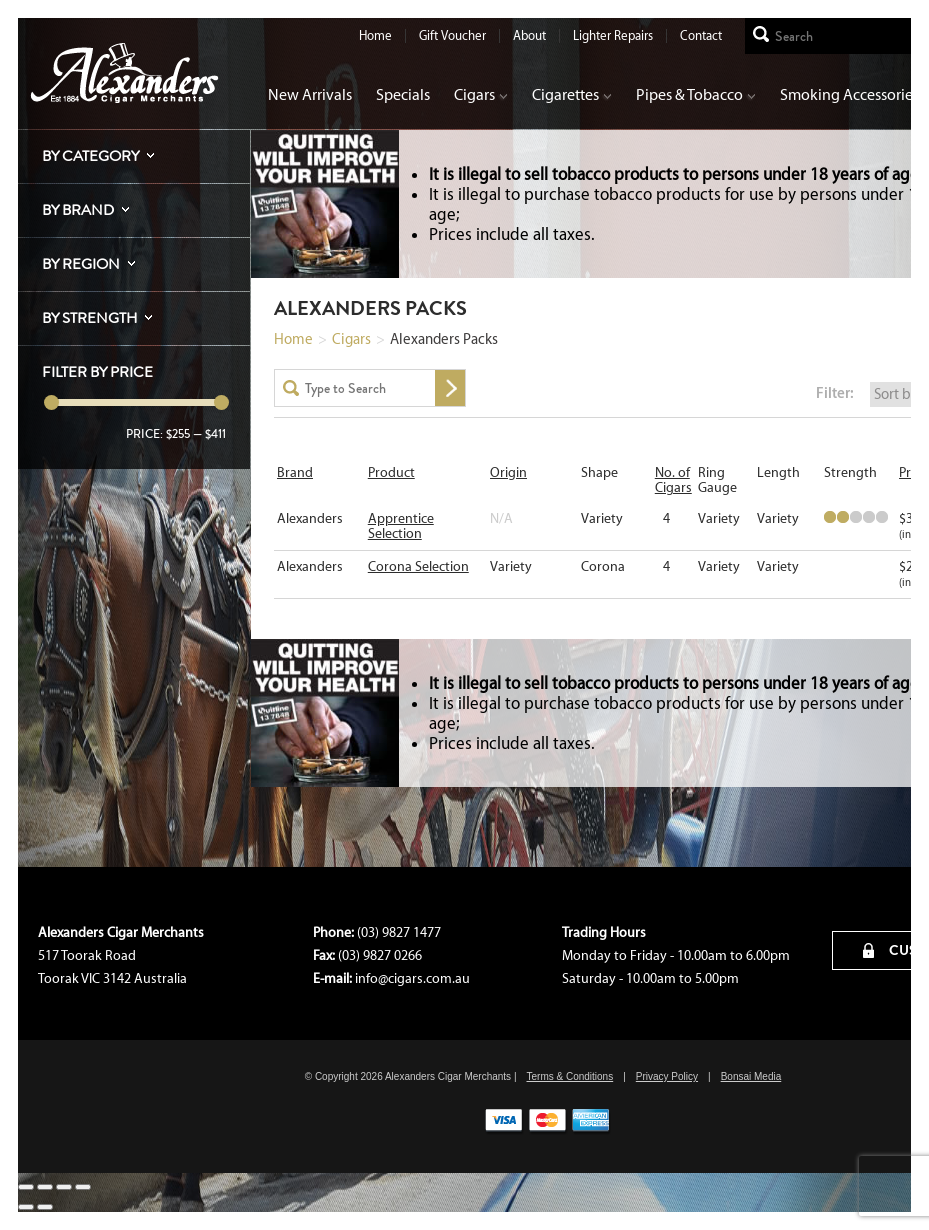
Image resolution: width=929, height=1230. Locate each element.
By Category (90, 156)
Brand (295, 472)
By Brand (78, 210)
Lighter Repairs (613, 35)
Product (391, 472)
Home (375, 35)
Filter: (835, 392)
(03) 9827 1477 (399, 932)
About (529, 35)
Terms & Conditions (569, 1076)
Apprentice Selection (401, 526)
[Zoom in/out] (83, 1187)
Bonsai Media (751, 1076)
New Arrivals (310, 94)
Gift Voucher (452, 35)
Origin (508, 472)
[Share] (45, 1187)
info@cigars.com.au (412, 978)
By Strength (89, 318)
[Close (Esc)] (26, 1187)
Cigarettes (572, 94)
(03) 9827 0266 (380, 955)
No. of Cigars (673, 480)
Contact (701, 35)
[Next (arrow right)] (45, 1207)
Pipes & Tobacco (696, 94)
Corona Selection (418, 566)
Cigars (481, 94)
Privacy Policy (667, 1076)
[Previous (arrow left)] (26, 1207)
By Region (81, 264)
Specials (403, 94)
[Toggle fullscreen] (64, 1187)
